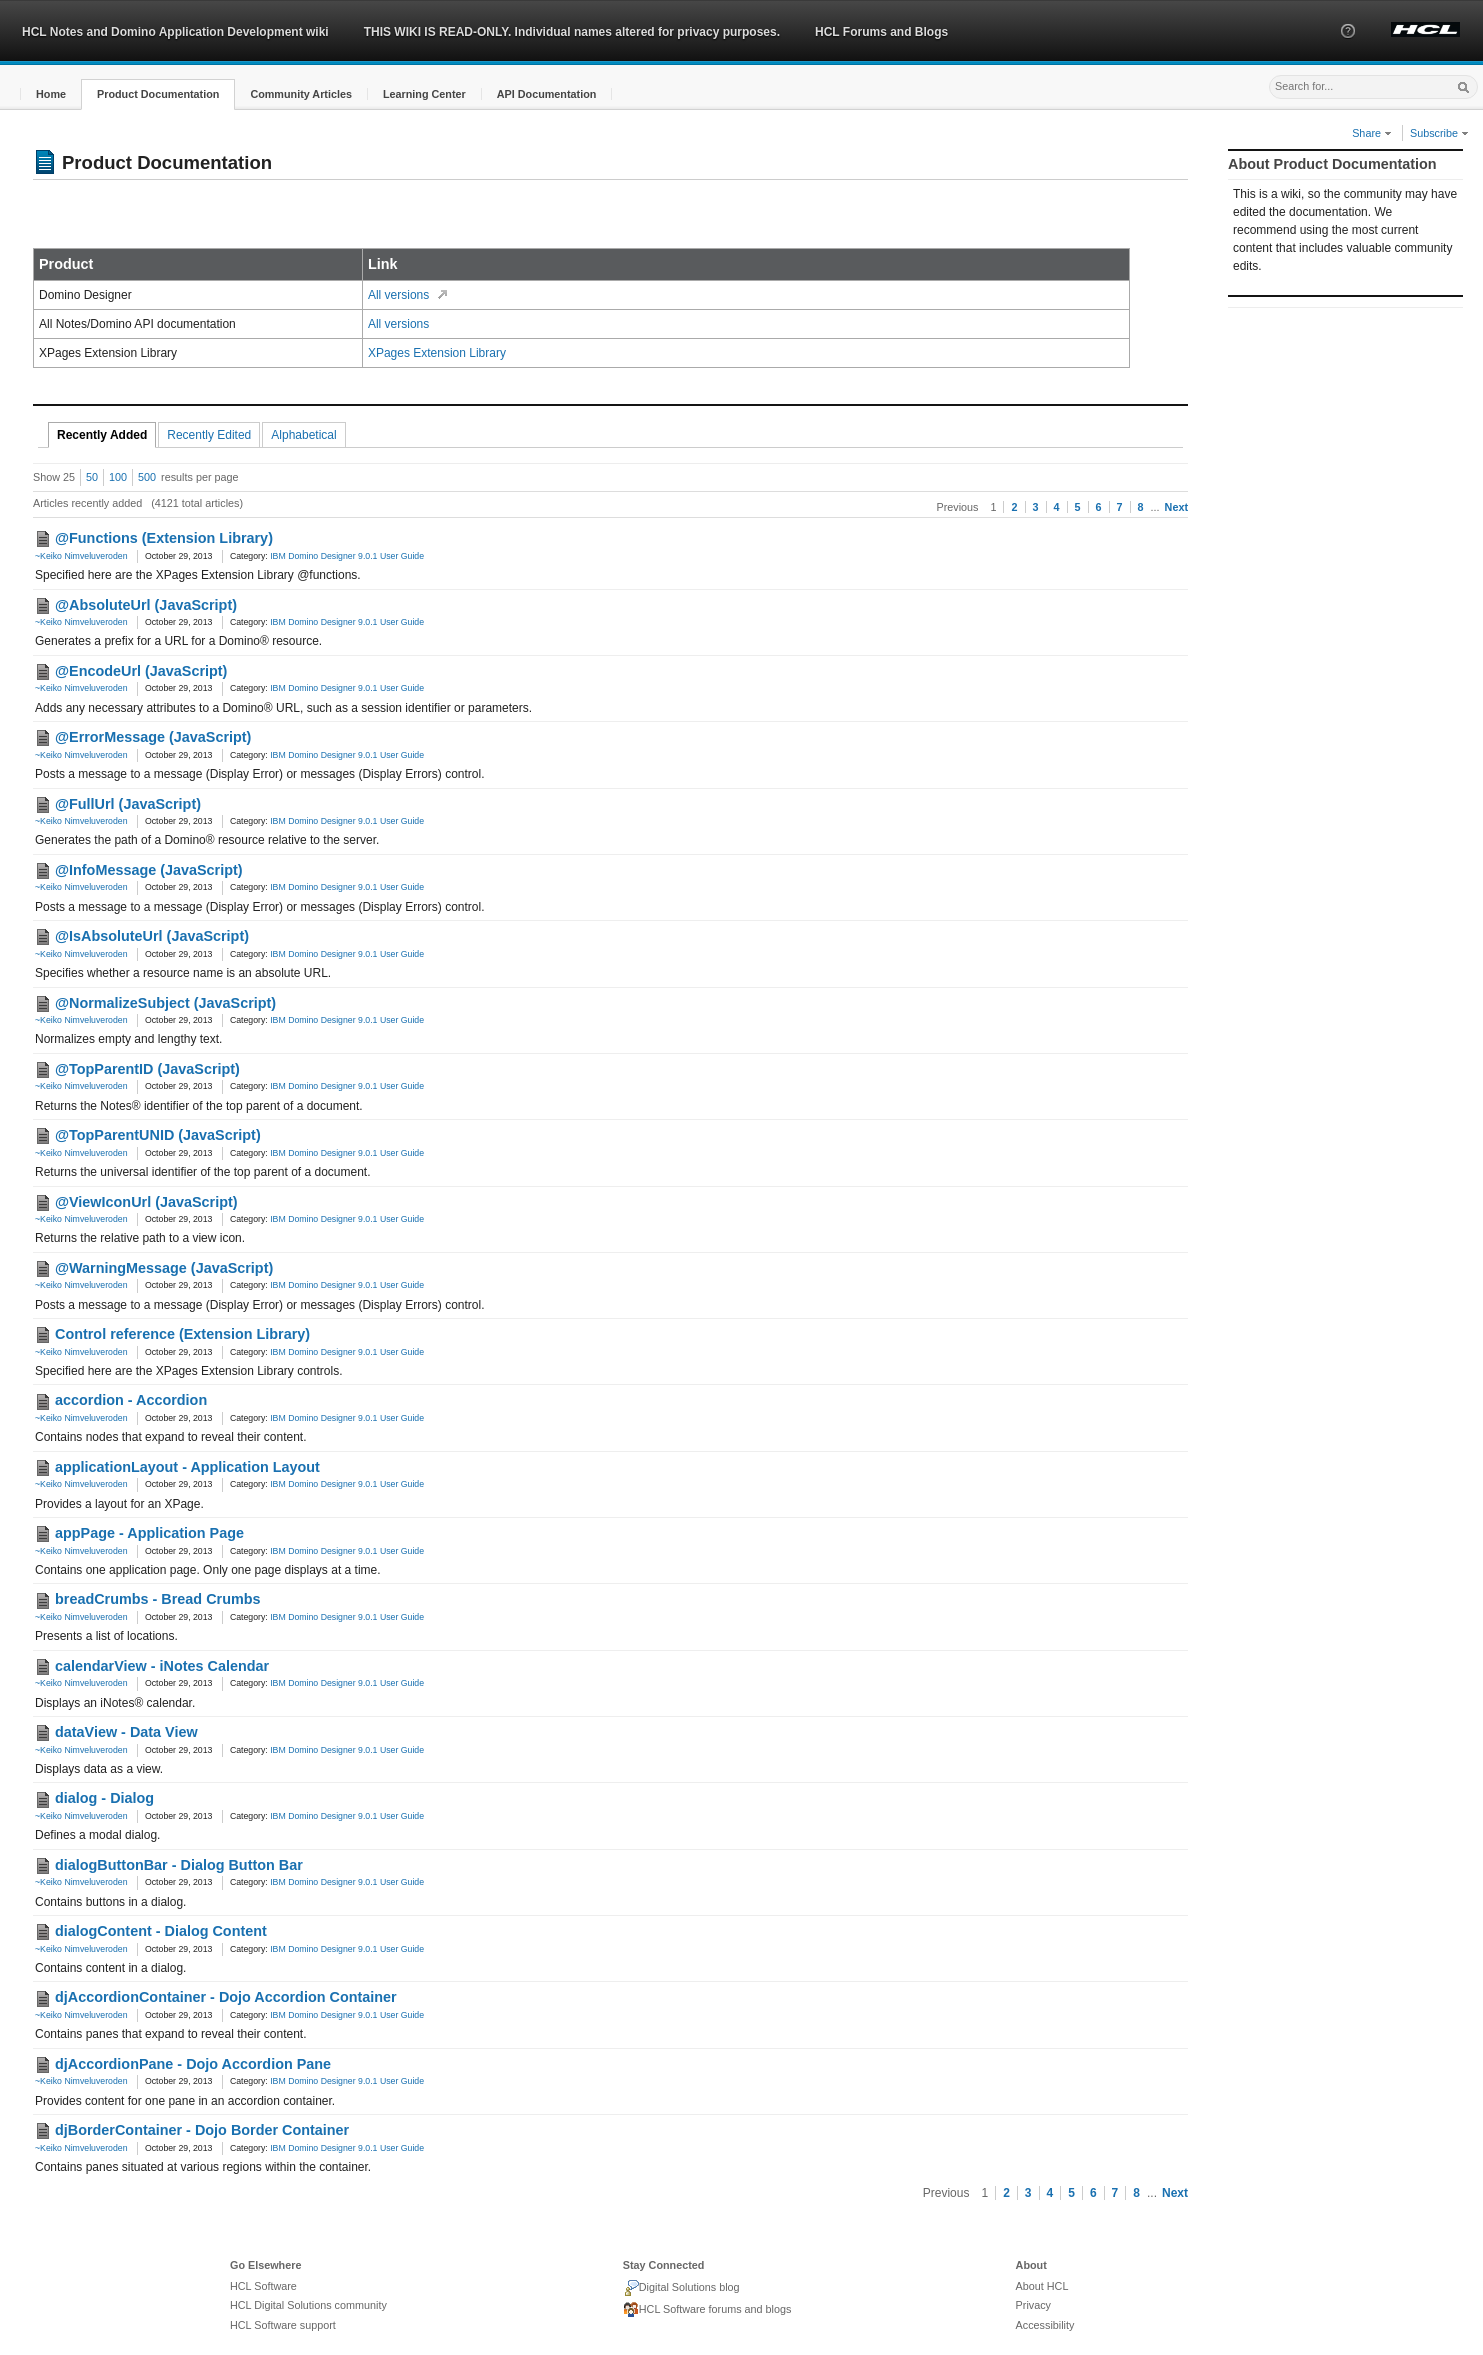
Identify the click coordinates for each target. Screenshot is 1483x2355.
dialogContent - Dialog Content (161, 1931)
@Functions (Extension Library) (164, 538)
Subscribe (1439, 133)
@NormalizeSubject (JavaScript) (165, 1003)
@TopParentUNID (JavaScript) (158, 1135)
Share (1372, 133)
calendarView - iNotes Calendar (162, 1666)
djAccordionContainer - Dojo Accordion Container (226, 1997)
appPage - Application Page (149, 1533)
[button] (1348, 49)
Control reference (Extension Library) (182, 1334)
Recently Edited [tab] (209, 435)
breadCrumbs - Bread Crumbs (158, 1599)
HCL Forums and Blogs (881, 32)
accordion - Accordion (131, 1400)
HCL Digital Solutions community (308, 2305)
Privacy (1033, 2305)
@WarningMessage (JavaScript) (164, 1268)
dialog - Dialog (104, 1798)
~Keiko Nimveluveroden (81, 556)
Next (1176, 507)
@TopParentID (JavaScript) (147, 1069)
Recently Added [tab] (102, 435)
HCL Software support (283, 2325)
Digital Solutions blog (681, 2288)
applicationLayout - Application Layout (187, 1467)
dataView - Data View (126, 1732)
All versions (398, 295)
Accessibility (1045, 2325)
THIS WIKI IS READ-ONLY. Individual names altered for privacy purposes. (572, 32)
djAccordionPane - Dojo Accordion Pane (193, 2064)
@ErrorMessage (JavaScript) (153, 737)
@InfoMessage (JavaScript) (149, 870)
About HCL (1042, 2286)
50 (92, 477)
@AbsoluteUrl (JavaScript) (146, 605)
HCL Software (263, 2286)
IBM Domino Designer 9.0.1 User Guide (347, 556)
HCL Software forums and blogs (707, 2310)
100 (118, 477)
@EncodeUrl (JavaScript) (141, 671)
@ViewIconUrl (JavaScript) (146, 1202)
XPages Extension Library (437, 353)
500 (147, 477)
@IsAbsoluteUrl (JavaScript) (152, 936)
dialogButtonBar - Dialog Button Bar (179, 1865)
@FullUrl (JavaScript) (128, 804)
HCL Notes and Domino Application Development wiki (175, 32)
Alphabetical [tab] (303, 435)
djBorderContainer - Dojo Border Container (202, 2130)
